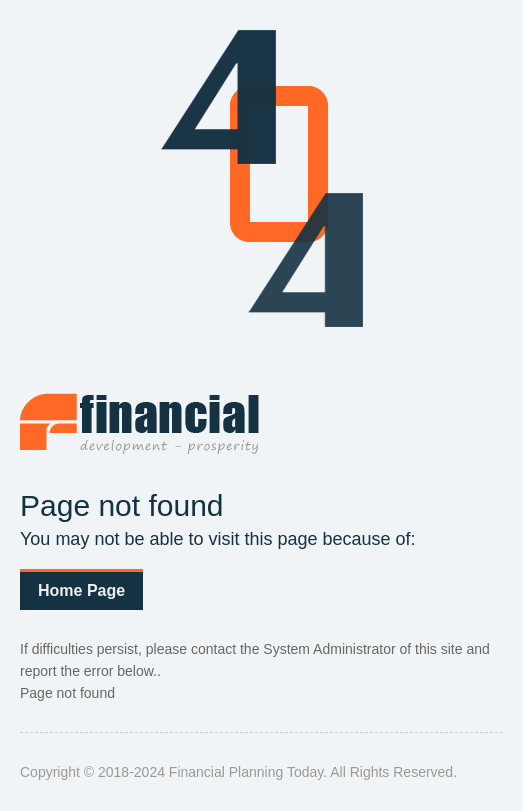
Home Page (81, 590)
